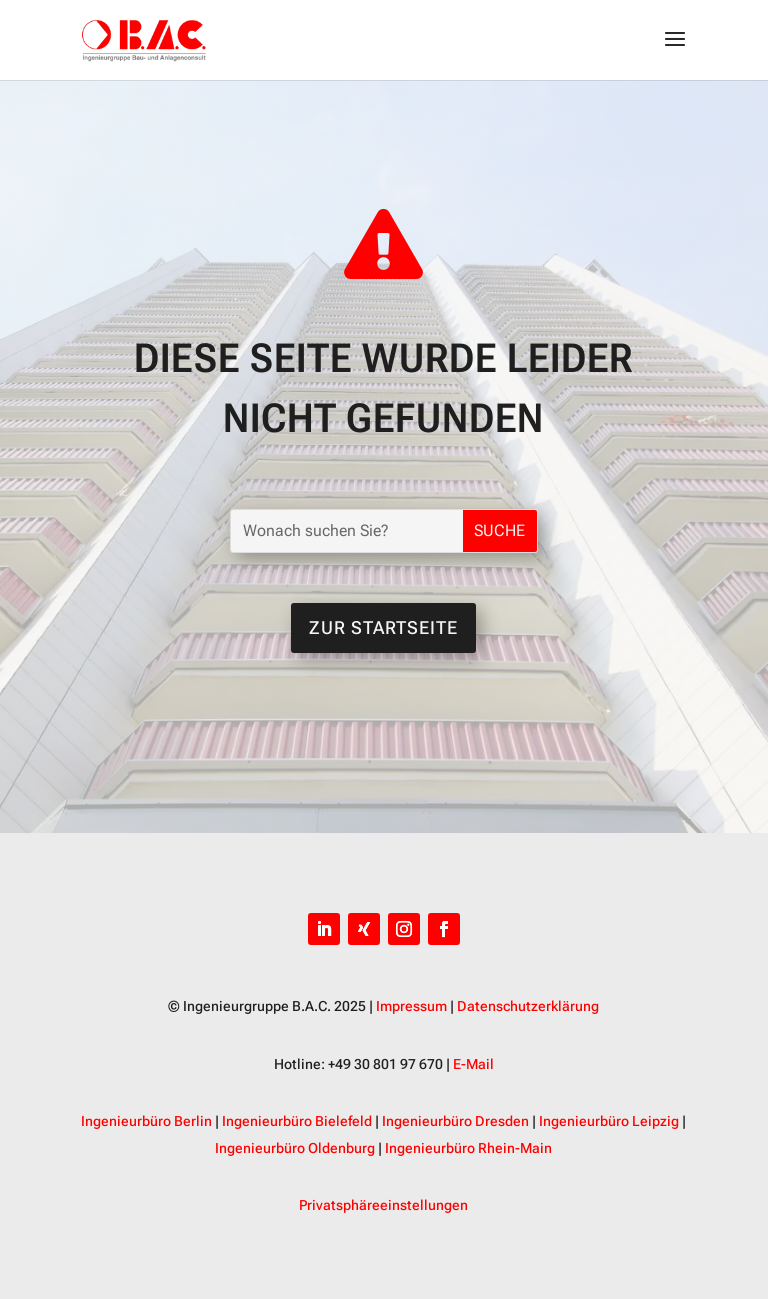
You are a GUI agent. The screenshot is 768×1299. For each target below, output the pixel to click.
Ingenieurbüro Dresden (455, 1121)
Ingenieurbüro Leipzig (609, 1121)
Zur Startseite (383, 627)
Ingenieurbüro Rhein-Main (468, 1148)
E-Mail (473, 1064)
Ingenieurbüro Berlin (146, 1121)
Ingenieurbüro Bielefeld (297, 1121)
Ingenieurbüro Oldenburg (295, 1148)
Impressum (411, 1006)
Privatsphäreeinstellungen (383, 1205)
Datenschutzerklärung (528, 1006)
